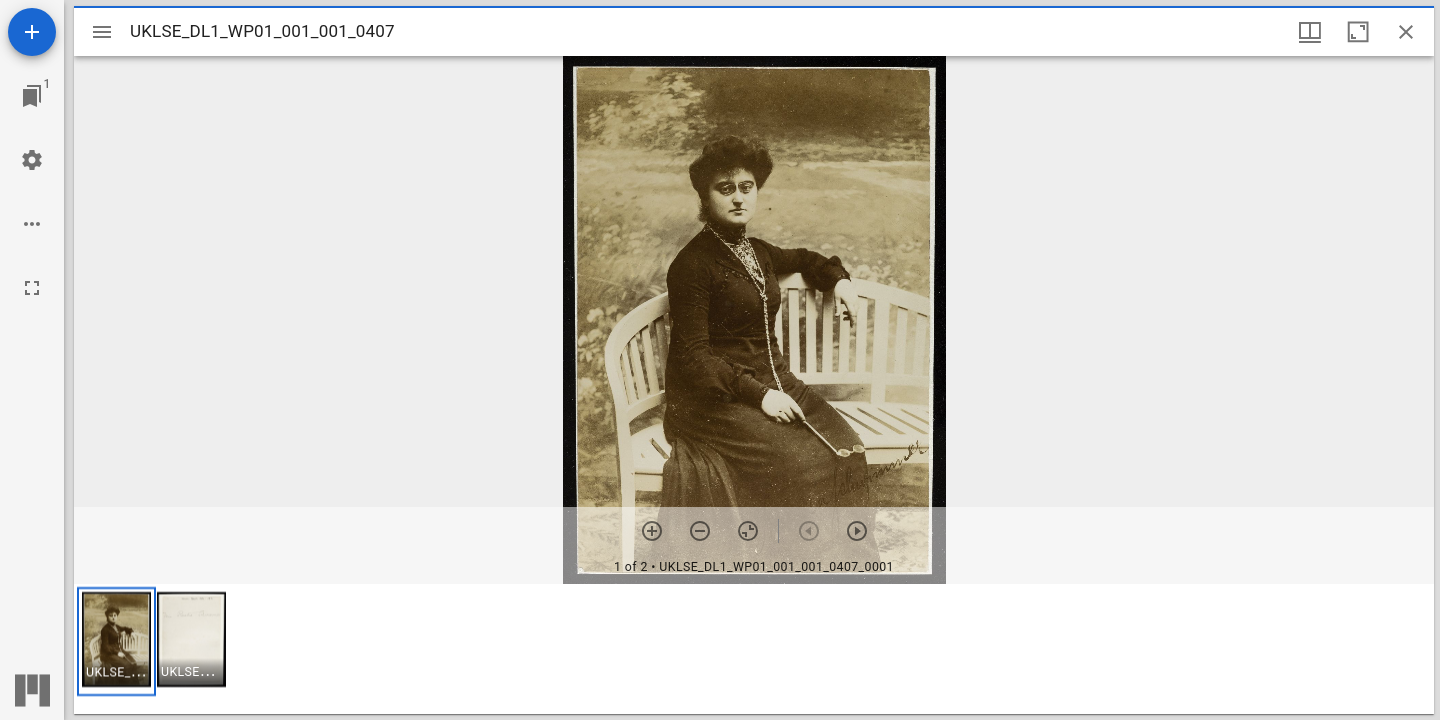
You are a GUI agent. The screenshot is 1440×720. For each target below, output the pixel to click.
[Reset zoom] (748, 531)
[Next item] (857, 531)
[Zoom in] (652, 531)
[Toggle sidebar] (102, 32)
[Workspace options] (32, 224)
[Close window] (1406, 32)
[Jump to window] (32, 96)
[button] (116, 641)
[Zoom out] (700, 531)
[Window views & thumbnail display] (1310, 32)
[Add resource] (32, 32)
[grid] (754, 649)
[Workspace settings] (32, 160)
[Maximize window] (1358, 32)
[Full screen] (32, 288)
